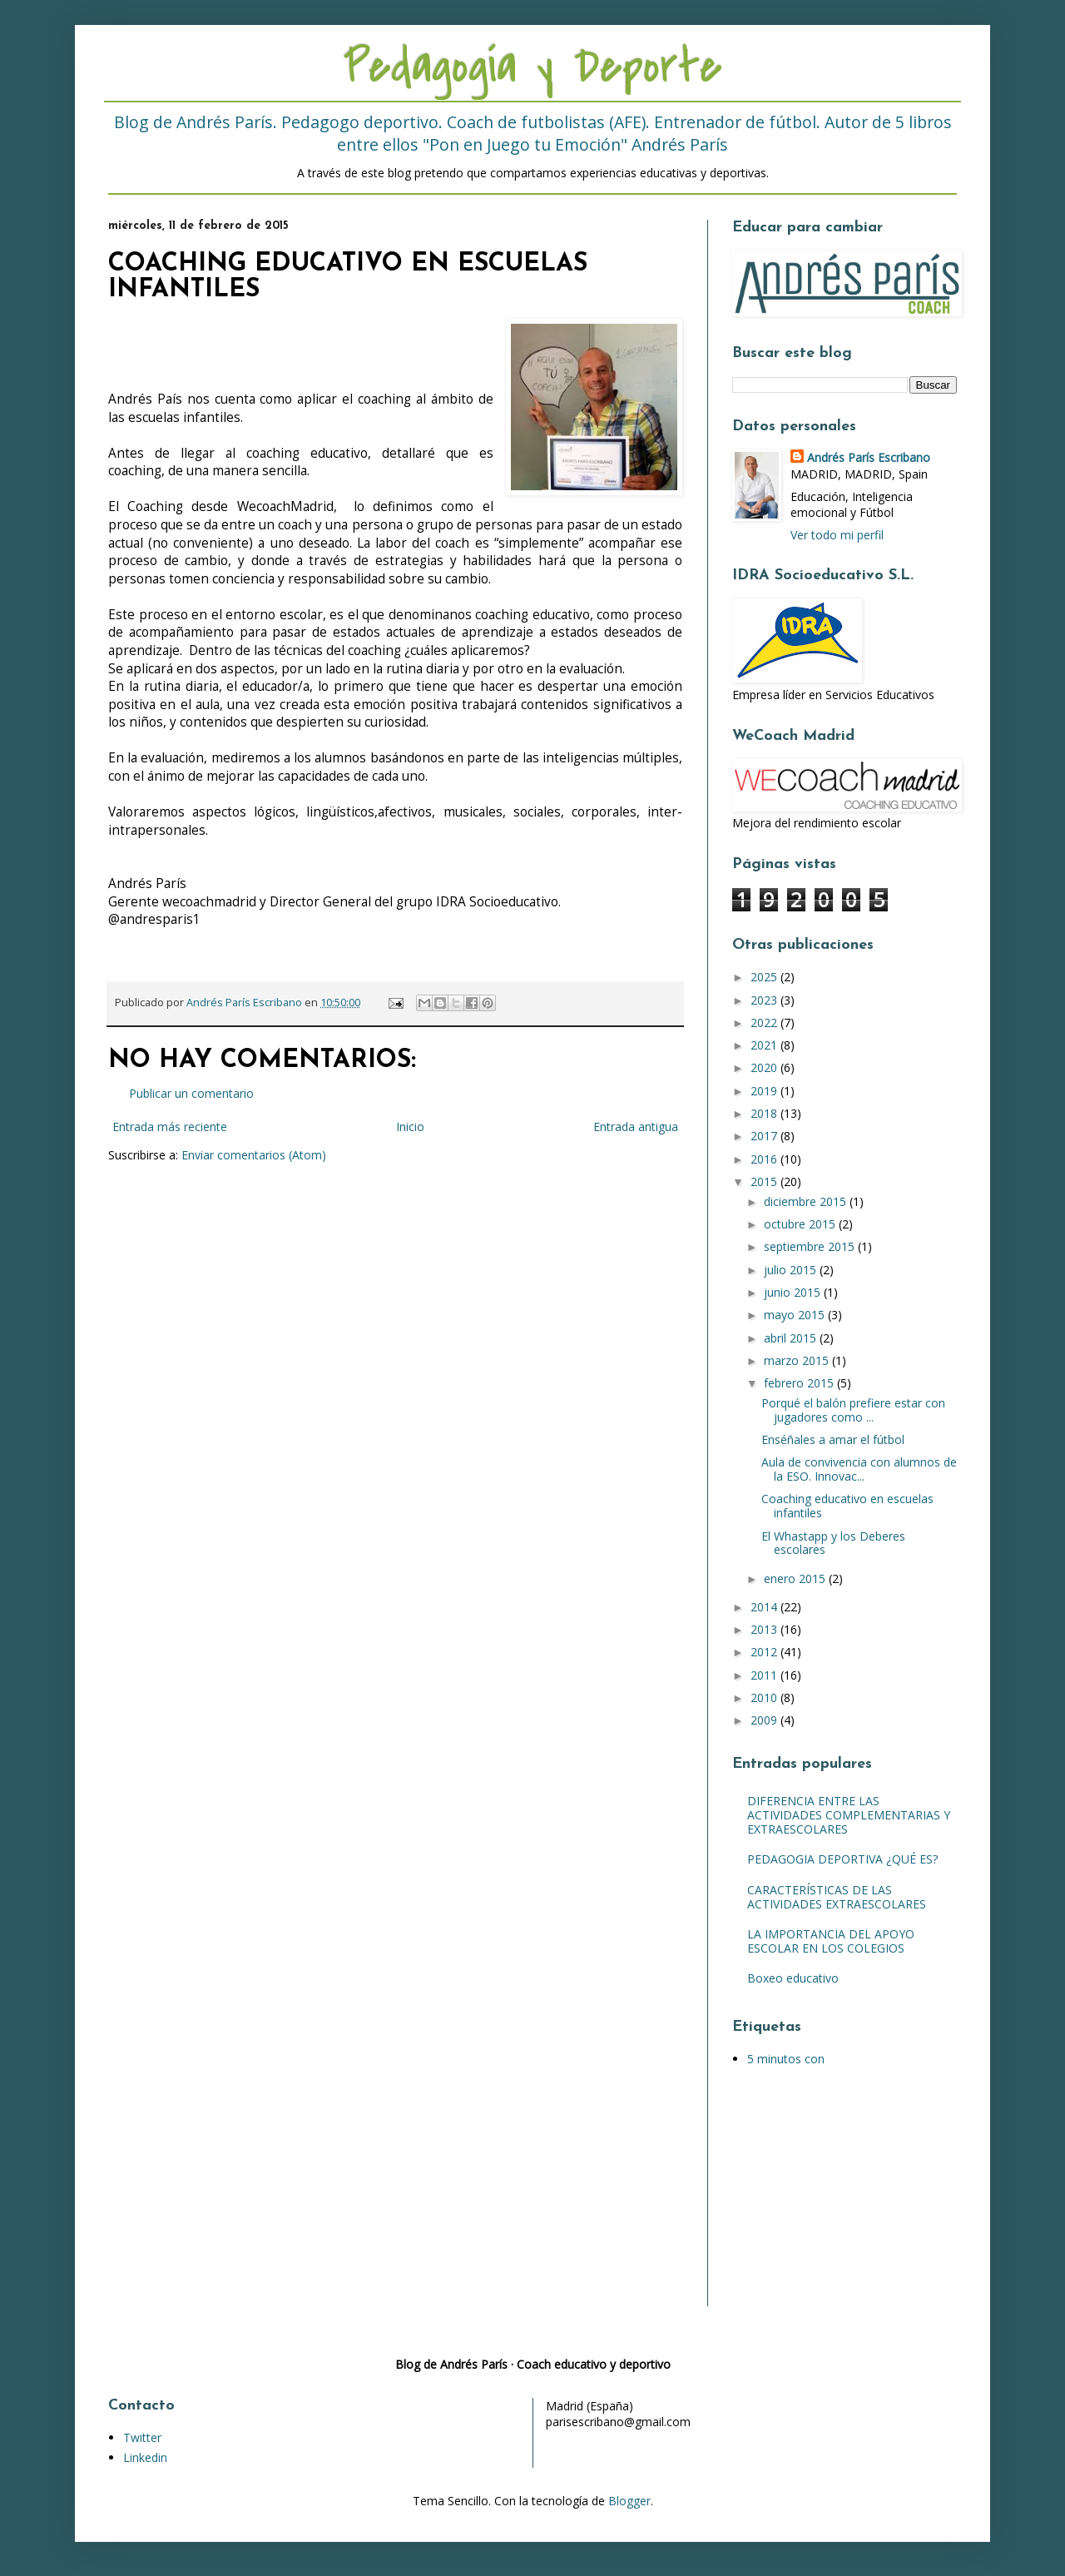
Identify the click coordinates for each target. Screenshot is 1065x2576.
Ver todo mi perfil (837, 535)
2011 (765, 1675)
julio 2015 (792, 1270)
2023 (765, 1000)
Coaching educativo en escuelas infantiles (847, 1506)
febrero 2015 (800, 1383)
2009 (765, 1720)
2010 (765, 1697)
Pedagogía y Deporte (532, 67)
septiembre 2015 (811, 1246)
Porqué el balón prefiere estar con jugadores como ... (853, 1410)
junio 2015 (794, 1292)
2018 (765, 1113)
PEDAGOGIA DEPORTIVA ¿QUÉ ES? (842, 1859)
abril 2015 (792, 1338)
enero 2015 (796, 1578)
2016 (765, 1159)
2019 (765, 1091)
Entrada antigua (635, 1126)
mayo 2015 (796, 1315)
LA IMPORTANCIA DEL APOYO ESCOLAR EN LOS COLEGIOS (830, 1941)
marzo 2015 (798, 1360)
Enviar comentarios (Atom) (253, 1155)
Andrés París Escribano (868, 457)
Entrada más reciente (169, 1126)
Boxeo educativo (793, 1978)
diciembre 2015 (807, 1201)
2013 (765, 1629)
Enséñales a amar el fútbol (832, 1439)
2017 (765, 1136)
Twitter (142, 2437)
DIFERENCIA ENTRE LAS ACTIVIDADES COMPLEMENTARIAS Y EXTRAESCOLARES (848, 1815)
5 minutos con (786, 2059)
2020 (765, 1067)
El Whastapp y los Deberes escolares (833, 1543)
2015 (765, 1181)
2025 (765, 977)
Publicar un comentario (191, 1093)
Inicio (410, 1126)
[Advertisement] (836, 2199)
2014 (765, 1607)
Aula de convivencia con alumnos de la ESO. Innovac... (859, 1469)
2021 (765, 1045)
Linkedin (145, 2457)
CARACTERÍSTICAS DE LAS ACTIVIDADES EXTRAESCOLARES (836, 1897)
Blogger (629, 2501)
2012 (765, 1652)
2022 (765, 1022)
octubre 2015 (801, 1224)
